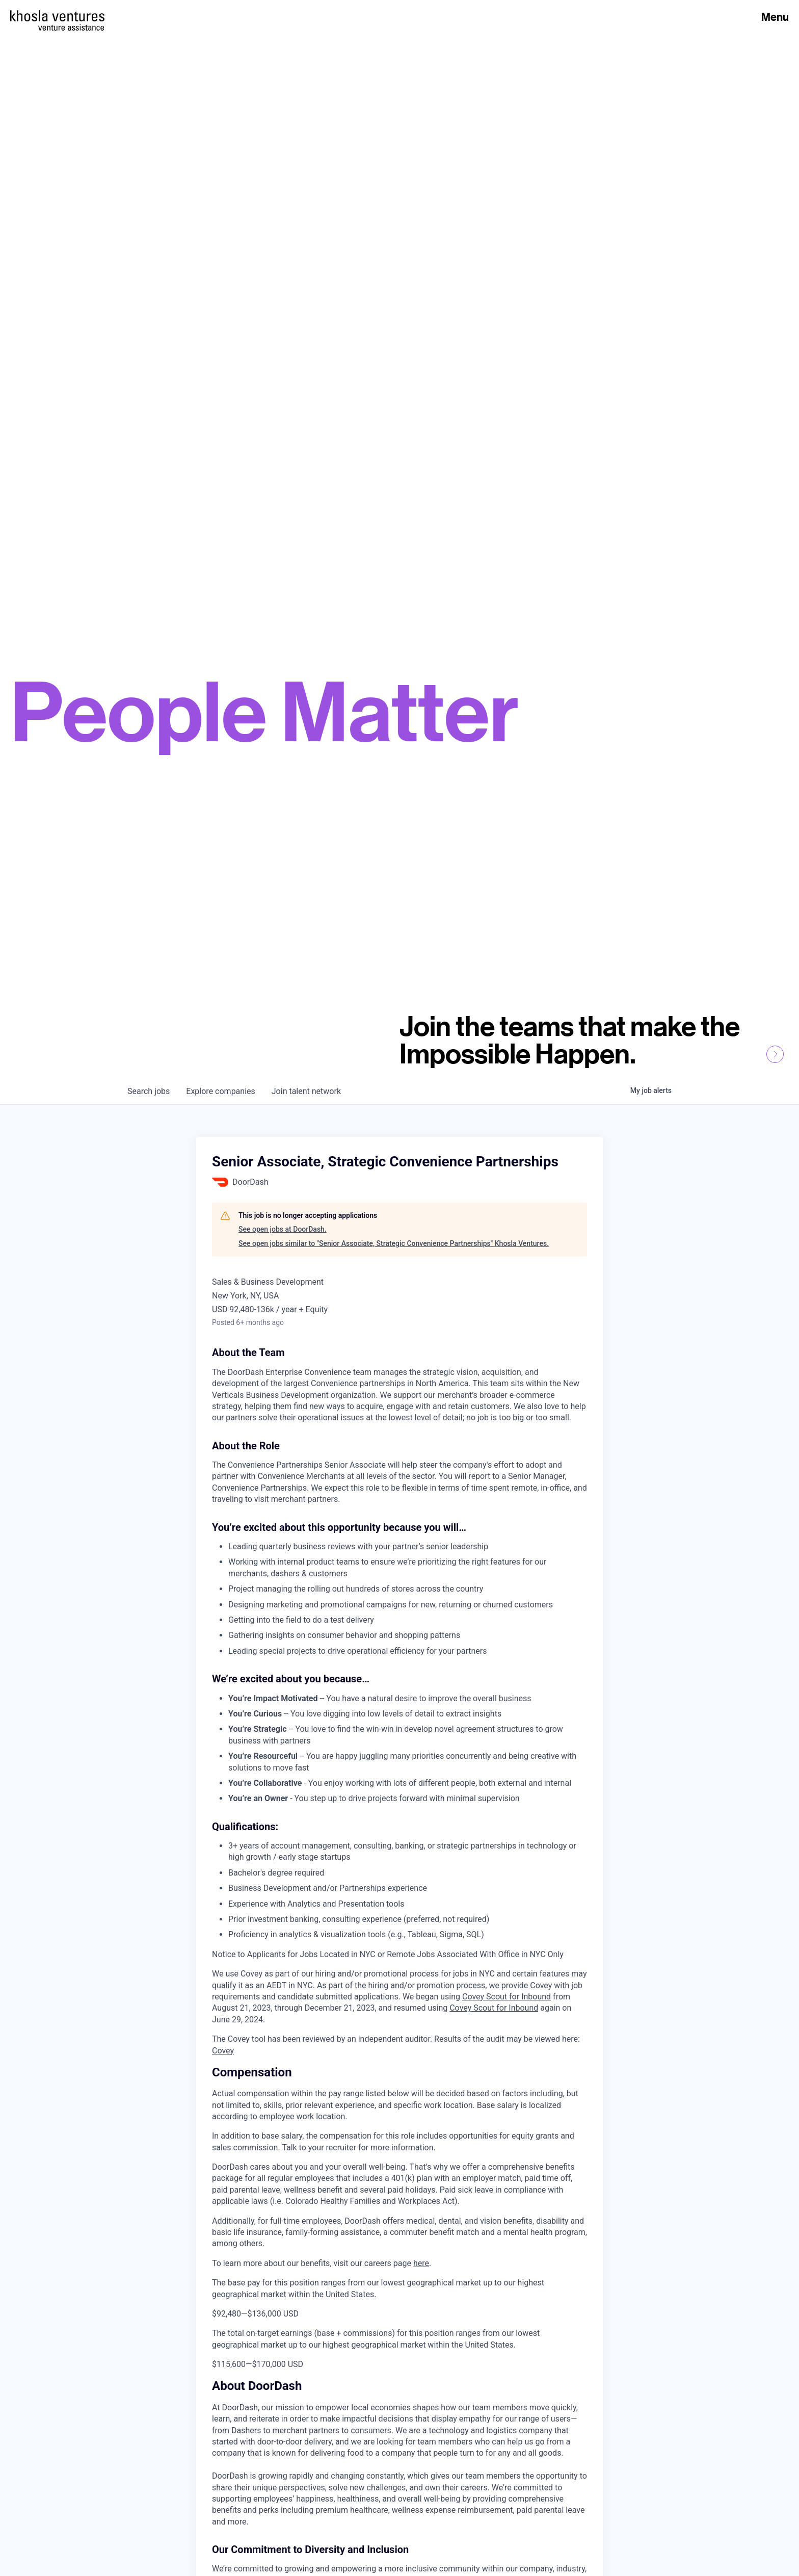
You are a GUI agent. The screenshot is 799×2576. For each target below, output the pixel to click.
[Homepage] (57, 15)
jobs (148, 1091)
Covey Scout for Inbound (506, 1996)
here (421, 2263)
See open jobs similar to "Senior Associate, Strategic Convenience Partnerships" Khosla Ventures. (393, 1243)
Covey (223, 2050)
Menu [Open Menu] (775, 17)
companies (220, 1091)
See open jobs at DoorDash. (282, 1229)
